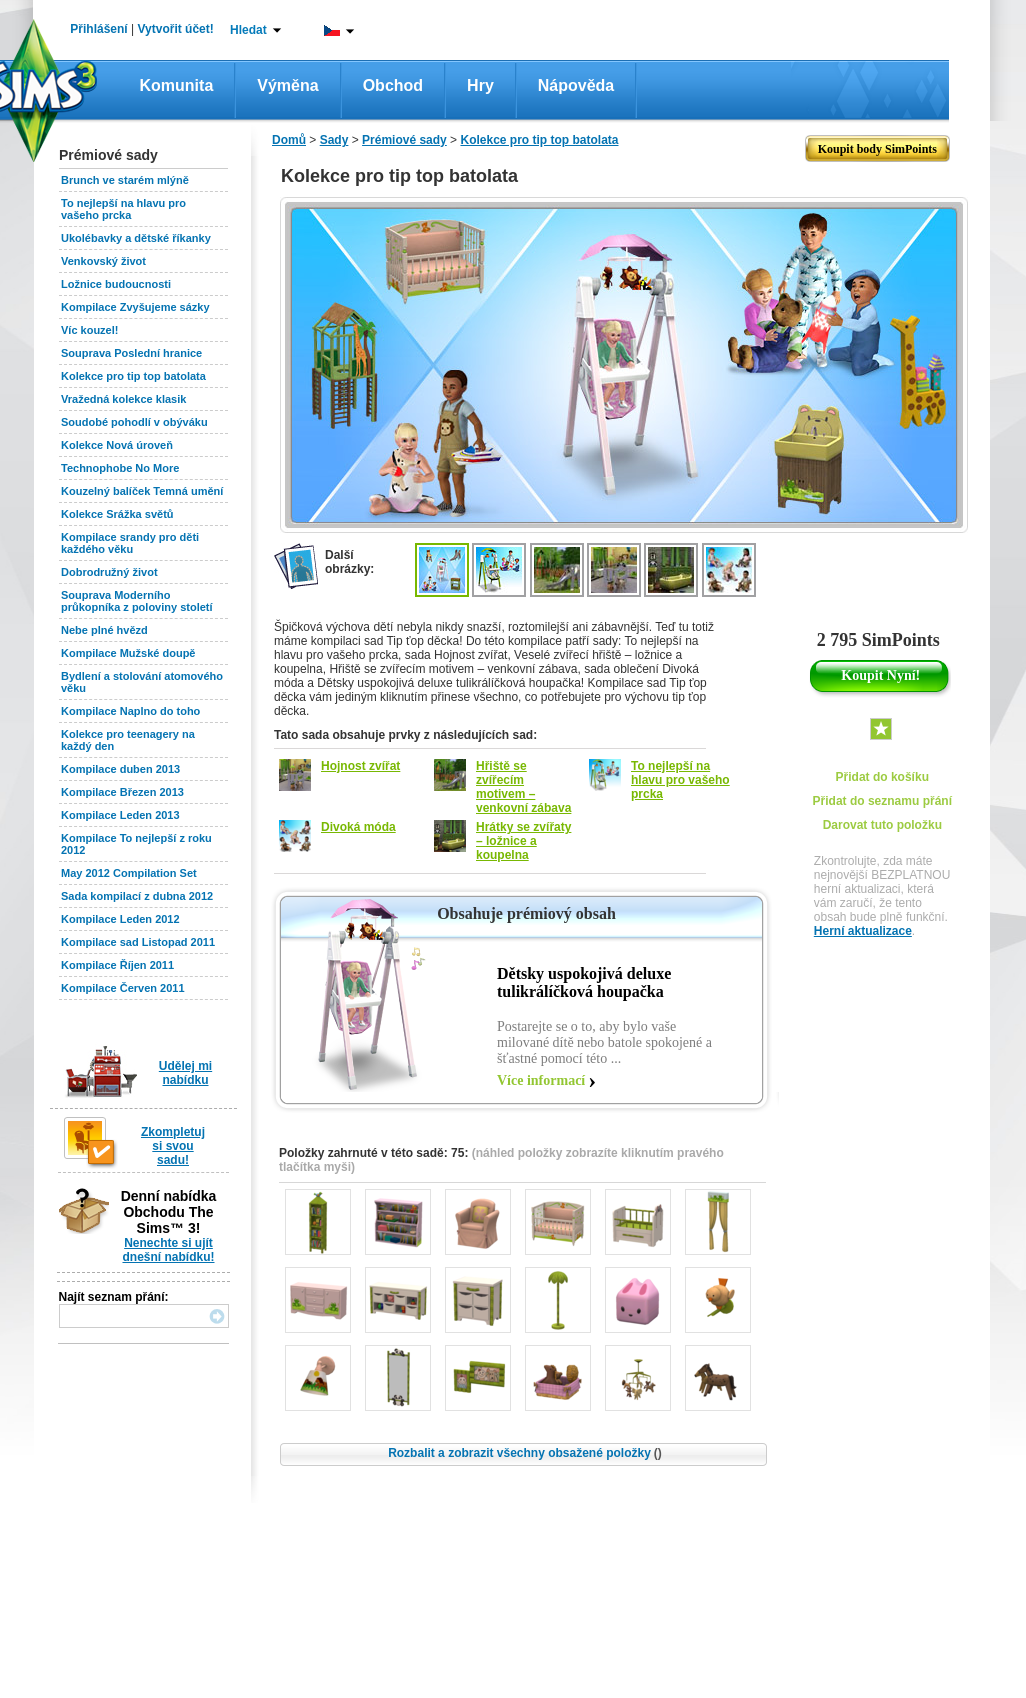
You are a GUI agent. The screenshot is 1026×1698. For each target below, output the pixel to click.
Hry (480, 85)
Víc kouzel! (89, 330)
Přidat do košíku (882, 777)
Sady (334, 140)
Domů (289, 140)
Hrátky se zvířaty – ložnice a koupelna (523, 841)
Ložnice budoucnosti (116, 284)
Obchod (393, 85)
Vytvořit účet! (176, 29)
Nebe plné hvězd (104, 630)
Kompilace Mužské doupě (128, 653)
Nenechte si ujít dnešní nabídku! (168, 1250)
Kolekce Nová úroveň (117, 445)
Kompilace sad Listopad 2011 (138, 942)
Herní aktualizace (863, 931)
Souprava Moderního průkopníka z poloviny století (137, 601)
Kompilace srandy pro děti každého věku (130, 543)
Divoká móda (358, 827)
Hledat (248, 30)
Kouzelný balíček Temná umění (142, 491)
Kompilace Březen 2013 (122, 792)
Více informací (541, 1080)
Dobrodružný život (109, 572)
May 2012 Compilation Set (129, 873)
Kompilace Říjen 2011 (117, 965)
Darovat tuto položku (882, 825)
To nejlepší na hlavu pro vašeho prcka (123, 209)
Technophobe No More (120, 468)
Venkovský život (103, 261)
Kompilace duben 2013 (120, 769)
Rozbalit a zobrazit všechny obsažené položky (525, 1453)
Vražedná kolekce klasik (123, 399)
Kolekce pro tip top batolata (133, 376)
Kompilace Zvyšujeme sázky (135, 307)
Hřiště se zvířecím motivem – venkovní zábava (523, 787)
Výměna (287, 85)
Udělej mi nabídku (185, 1073)
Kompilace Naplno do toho (130, 711)
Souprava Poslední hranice (131, 353)
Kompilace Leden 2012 (120, 919)
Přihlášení (98, 29)
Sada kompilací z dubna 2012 (137, 896)
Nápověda (576, 85)
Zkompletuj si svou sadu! (173, 1146)
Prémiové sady (404, 140)
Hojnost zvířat (360, 766)
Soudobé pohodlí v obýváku (134, 422)
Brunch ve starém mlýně (125, 180)
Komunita (177, 85)
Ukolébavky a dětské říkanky (136, 238)
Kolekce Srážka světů (117, 514)
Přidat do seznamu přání (882, 801)
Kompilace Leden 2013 (120, 815)
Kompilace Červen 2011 (123, 988)
